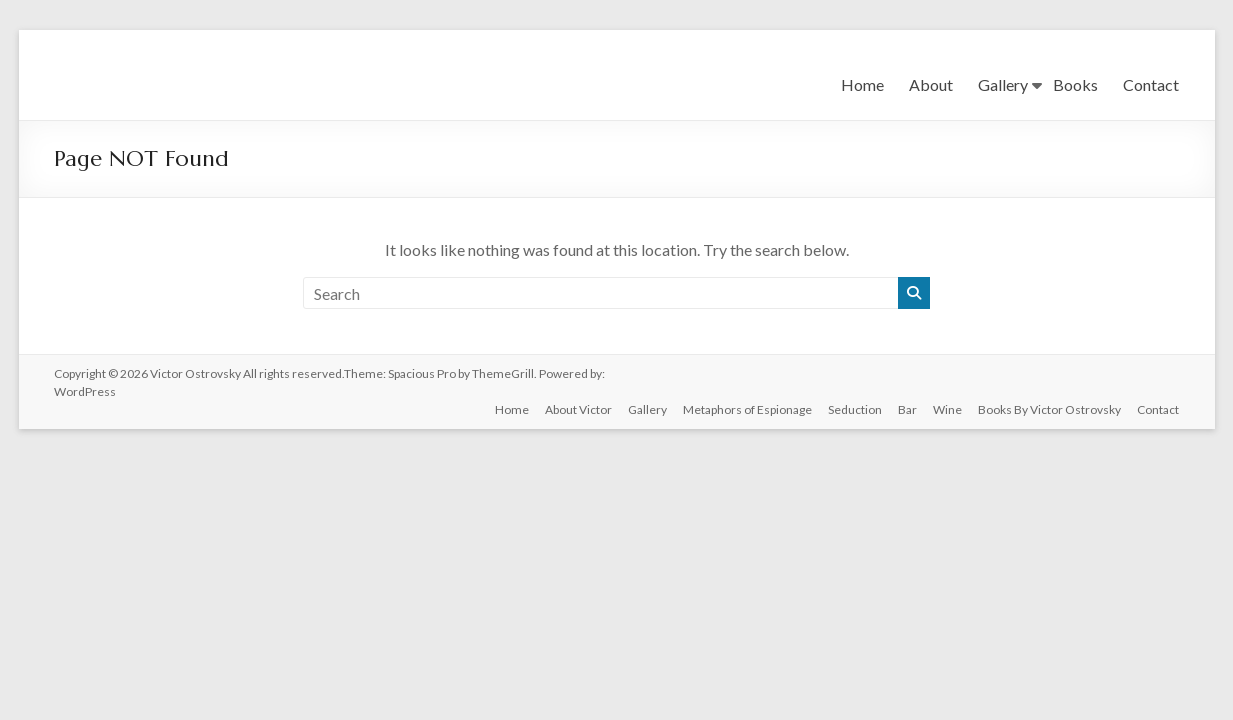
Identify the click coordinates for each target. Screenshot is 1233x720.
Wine (947, 409)
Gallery (1003, 84)
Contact (1151, 84)
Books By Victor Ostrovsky (1049, 409)
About (931, 84)
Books (1075, 84)
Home (862, 84)
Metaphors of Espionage (747, 409)
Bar (907, 409)
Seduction (855, 409)
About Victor (578, 409)
